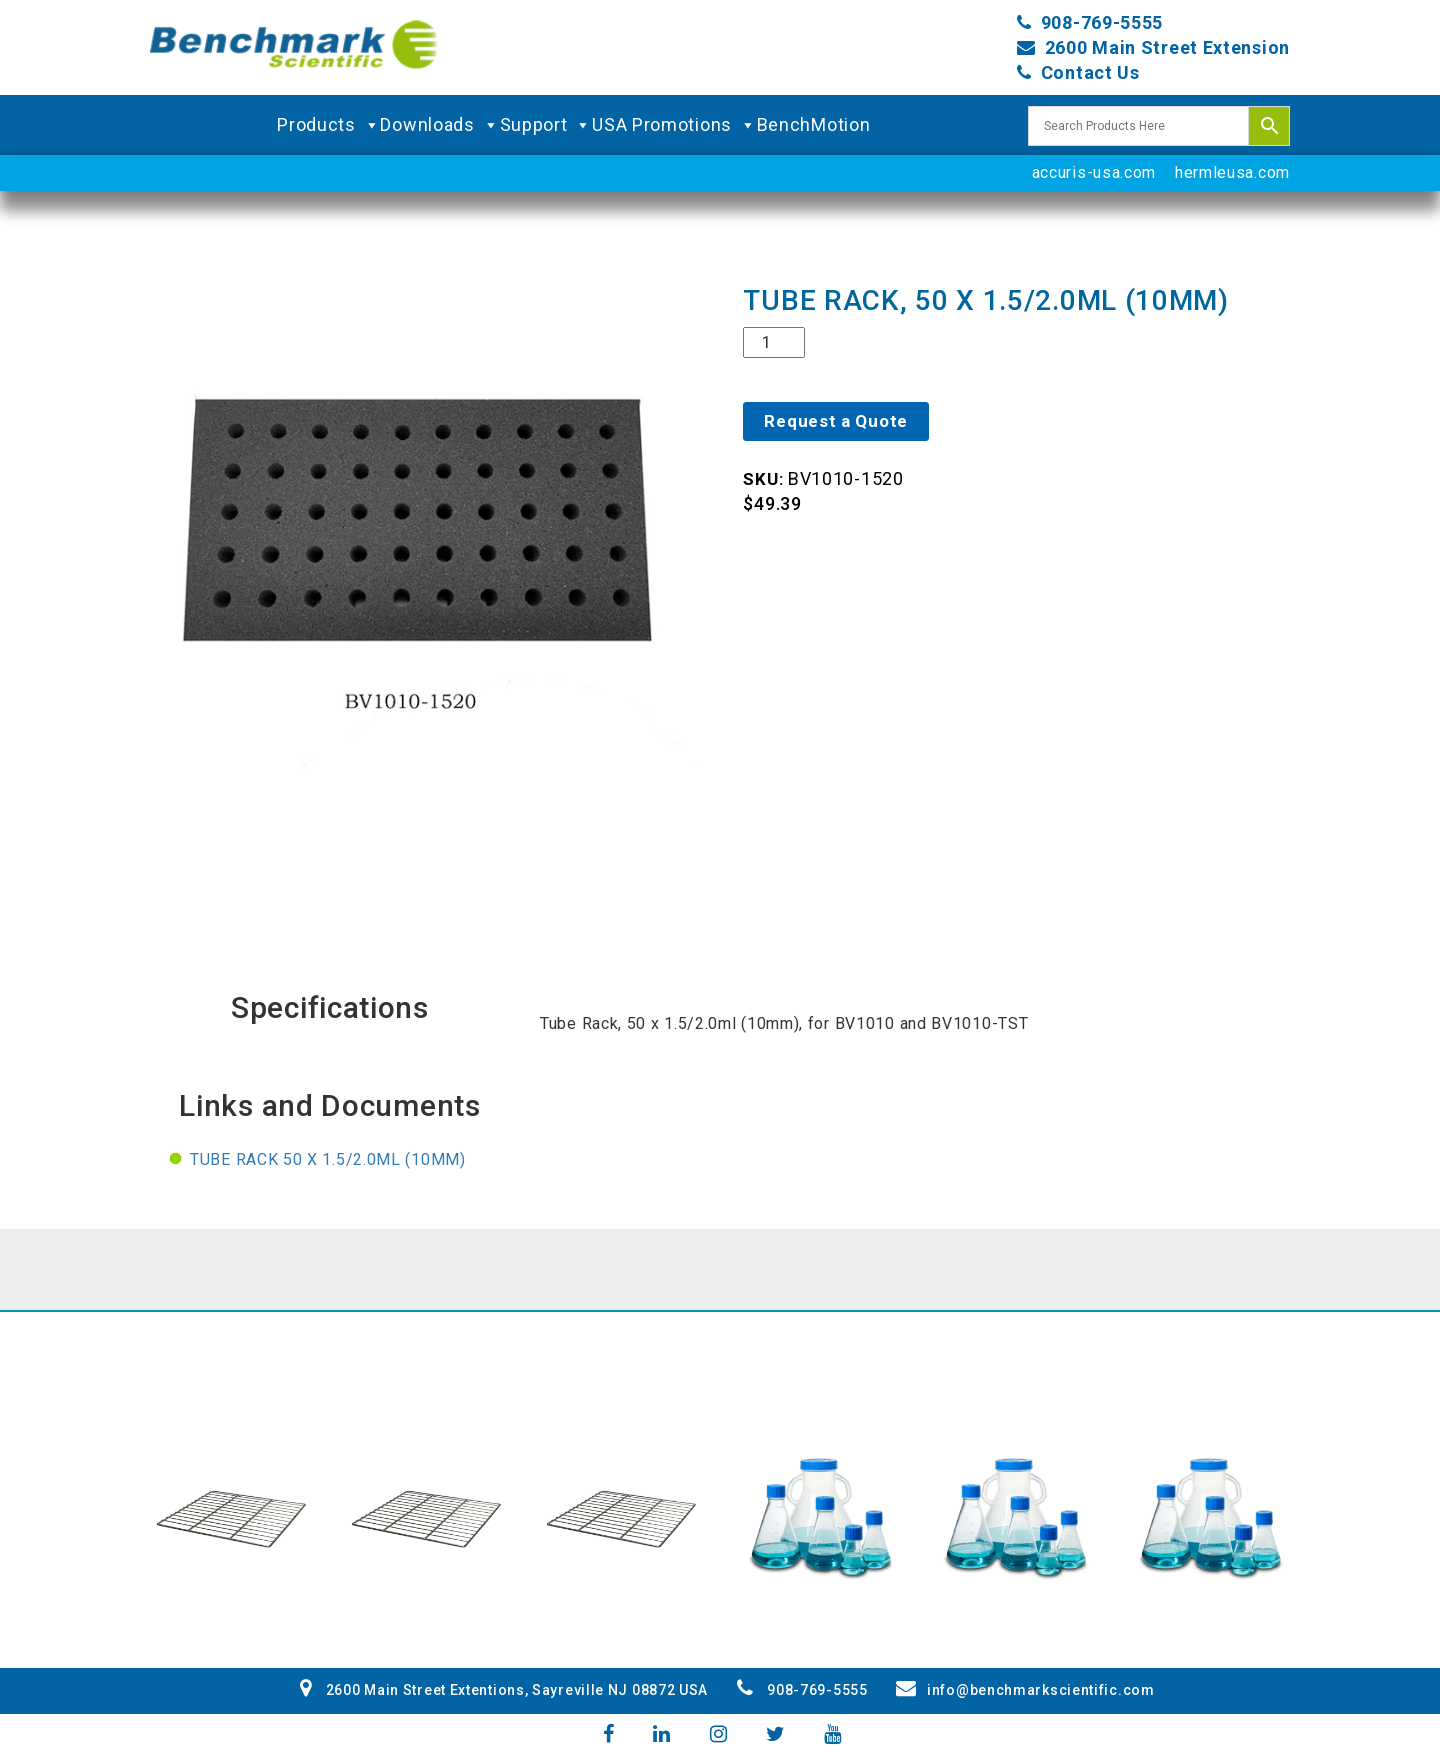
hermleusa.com (1232, 172)
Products (328, 125)
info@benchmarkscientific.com (1025, 1690)
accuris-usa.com (1094, 172)
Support (546, 125)
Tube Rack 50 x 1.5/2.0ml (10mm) (328, 1159)
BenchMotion (814, 124)
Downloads (439, 125)
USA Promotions (674, 125)
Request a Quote (836, 421)
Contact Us (1090, 72)
